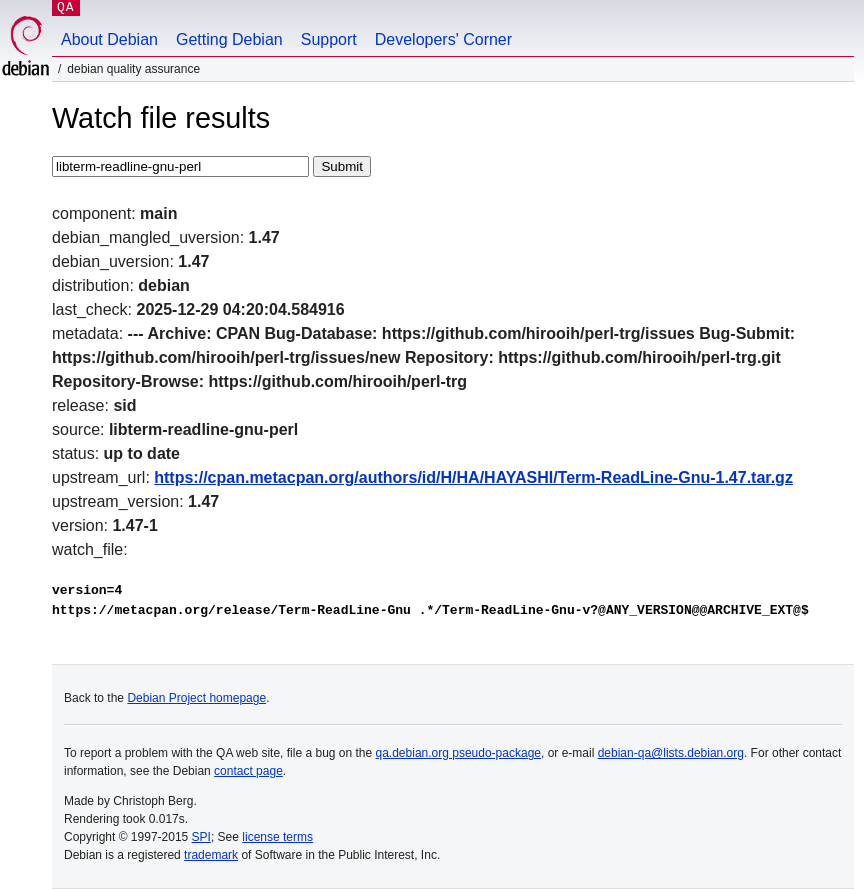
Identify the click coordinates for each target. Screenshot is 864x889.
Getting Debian (229, 39)
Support (329, 39)
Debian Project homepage (196, 698)
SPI (201, 837)
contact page (248, 771)
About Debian (109, 39)
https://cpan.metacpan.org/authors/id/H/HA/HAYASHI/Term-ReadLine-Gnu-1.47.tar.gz (473, 477)
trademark (211, 855)
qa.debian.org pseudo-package (458, 753)
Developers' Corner (443, 39)
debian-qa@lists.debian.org (671, 753)
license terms (277, 837)
